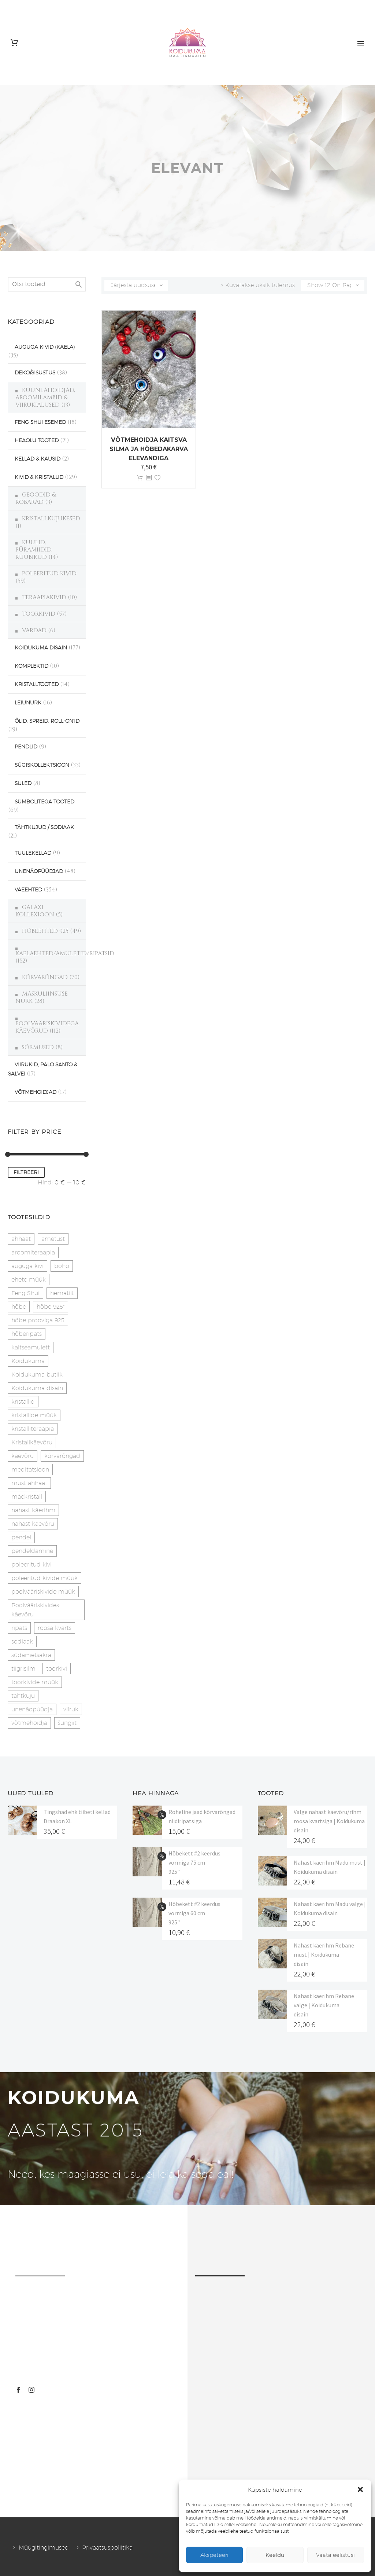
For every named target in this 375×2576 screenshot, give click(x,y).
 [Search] (78, 284)
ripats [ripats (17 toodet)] (19, 1627)
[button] (360, 2489)
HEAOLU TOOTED (37, 440)
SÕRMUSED (38, 1047)
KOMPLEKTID (31, 666)
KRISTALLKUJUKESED (51, 518)
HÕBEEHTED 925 (45, 931)
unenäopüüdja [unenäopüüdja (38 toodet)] (32, 1709)
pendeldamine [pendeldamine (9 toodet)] (32, 1550)
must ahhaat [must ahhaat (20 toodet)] (29, 1483)
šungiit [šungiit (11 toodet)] (67, 1722)
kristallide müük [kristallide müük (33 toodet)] (34, 1415)
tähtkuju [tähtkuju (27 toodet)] (23, 1695)
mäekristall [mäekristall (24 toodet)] (26, 1496)
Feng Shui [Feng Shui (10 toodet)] (25, 1293)
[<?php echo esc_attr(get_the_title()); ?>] (149, 478)
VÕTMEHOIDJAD (35, 1092)
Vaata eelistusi (335, 2555)
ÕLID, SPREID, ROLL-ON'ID (47, 721)
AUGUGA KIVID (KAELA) (45, 347)
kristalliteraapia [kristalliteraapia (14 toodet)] (32, 1428)
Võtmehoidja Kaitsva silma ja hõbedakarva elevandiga (148, 449)
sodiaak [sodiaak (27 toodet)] (22, 1641)
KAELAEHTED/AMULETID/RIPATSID (64, 953)
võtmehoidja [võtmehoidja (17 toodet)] (29, 1722)
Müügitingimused (44, 2547)
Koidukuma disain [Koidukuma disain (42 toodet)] (37, 1388)
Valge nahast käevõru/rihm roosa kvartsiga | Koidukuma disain (329, 1821)
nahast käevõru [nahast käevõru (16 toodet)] (32, 1523)
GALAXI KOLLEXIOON (34, 911)
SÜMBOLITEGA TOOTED (44, 802)
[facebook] (18, 2390)
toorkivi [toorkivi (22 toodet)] (56, 1668)
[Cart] (14, 42)
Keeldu (275, 2555)
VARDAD (34, 630)
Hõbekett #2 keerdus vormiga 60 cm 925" (194, 1913)
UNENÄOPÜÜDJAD (39, 871)
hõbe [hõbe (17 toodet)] (18, 1306)
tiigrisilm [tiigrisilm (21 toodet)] (23, 1668)
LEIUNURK (28, 703)
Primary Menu (360, 43)
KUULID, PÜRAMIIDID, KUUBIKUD (33, 549)
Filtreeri (26, 1172)
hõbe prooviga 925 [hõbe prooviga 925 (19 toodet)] (37, 1320)
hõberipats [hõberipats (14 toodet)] (26, 1333)
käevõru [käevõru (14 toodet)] (22, 1455)
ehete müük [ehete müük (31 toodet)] (28, 1279)
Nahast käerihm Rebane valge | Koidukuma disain (324, 2005)
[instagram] (31, 2390)
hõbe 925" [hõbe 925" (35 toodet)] (50, 1306)
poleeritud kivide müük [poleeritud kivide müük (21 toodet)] (44, 1578)
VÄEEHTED (28, 890)
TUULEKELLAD (33, 853)
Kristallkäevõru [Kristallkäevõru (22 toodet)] (31, 1442)
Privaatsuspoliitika (107, 2547)
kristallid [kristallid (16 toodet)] (23, 1401)
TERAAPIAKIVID (44, 597)
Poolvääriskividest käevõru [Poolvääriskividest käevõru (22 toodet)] (36, 1610)
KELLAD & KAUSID (37, 459)
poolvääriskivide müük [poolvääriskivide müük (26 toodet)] (43, 1591)
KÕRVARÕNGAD (45, 977)
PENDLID (26, 747)
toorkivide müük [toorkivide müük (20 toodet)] (34, 1682)
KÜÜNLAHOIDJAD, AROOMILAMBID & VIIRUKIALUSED (45, 397)
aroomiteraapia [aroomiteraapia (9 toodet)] (33, 1252)
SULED (23, 783)
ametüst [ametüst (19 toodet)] (53, 1238)
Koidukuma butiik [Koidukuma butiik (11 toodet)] (37, 1374)
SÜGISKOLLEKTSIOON (42, 765)
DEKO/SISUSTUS (35, 372)
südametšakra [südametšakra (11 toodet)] (31, 1655)
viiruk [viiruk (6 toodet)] (70, 1709)
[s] (47, 284)
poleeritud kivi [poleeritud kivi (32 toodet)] (31, 1564)
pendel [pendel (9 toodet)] (21, 1537)
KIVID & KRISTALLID (39, 477)
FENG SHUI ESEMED (40, 422)
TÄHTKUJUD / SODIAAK (44, 827)
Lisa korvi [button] (140, 478)
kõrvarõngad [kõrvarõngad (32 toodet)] (62, 1455)
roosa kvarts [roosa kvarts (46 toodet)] (54, 1627)
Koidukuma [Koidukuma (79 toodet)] (28, 1360)
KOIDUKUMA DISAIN (41, 648)
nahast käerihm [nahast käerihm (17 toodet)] (33, 1510)
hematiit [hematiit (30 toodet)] (62, 1293)
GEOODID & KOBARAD (35, 498)
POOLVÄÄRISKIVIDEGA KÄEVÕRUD (47, 1027)
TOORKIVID (38, 614)
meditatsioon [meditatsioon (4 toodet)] (30, 1469)
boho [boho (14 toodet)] (61, 1266)
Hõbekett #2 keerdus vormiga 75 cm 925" (194, 1862)
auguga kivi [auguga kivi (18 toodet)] (27, 1266)
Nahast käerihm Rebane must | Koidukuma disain (324, 1954)
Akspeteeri (214, 2555)
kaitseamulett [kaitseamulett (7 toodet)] (30, 1347)
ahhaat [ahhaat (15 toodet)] (21, 1238)
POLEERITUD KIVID (49, 573)
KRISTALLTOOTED (37, 684)
